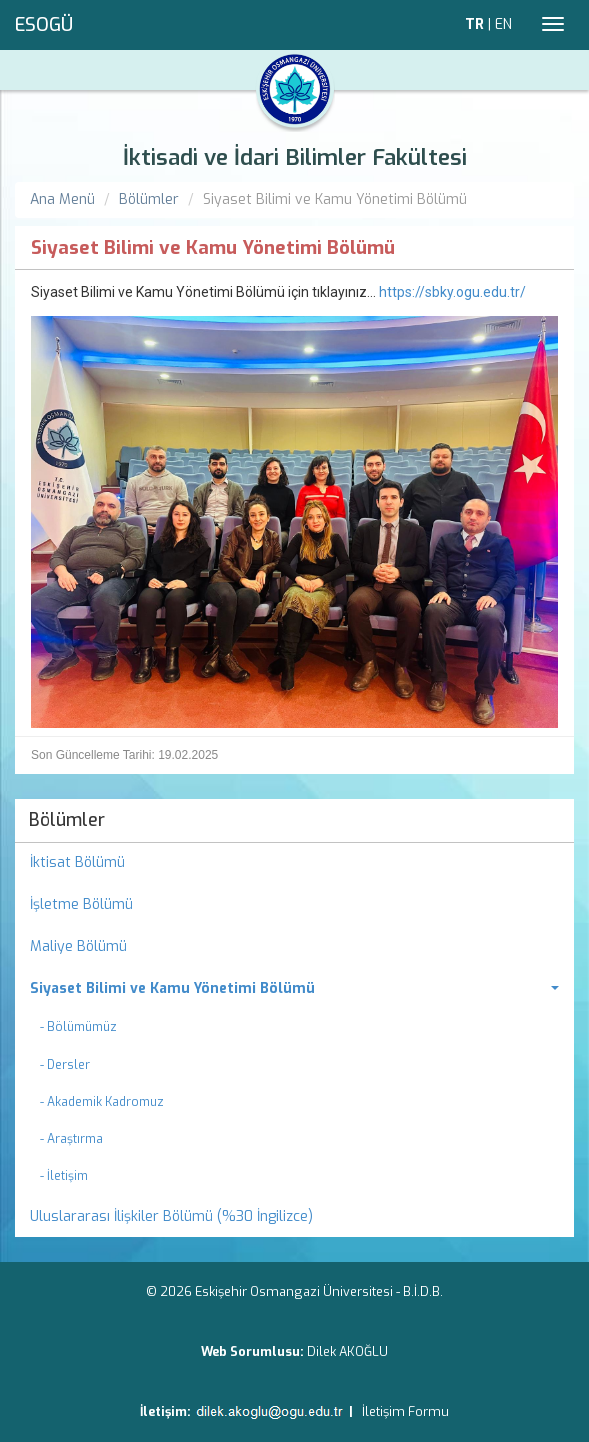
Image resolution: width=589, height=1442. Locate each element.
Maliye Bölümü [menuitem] (78, 946)
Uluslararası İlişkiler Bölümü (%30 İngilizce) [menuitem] (171, 1216)
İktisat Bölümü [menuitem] (77, 862)
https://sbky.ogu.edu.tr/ (452, 292)
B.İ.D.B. (423, 1291)
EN (503, 24)
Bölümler (149, 199)
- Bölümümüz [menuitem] (78, 1027)
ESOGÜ (44, 25)
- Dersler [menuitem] (65, 1065)
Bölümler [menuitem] (67, 820)
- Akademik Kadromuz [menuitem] (102, 1102)
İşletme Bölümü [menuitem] (81, 904)
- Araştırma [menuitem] (71, 1139)
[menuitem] (294, 989)
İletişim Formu (405, 1411)
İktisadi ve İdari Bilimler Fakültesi (295, 157)
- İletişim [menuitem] (64, 1176)
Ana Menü (62, 199)
